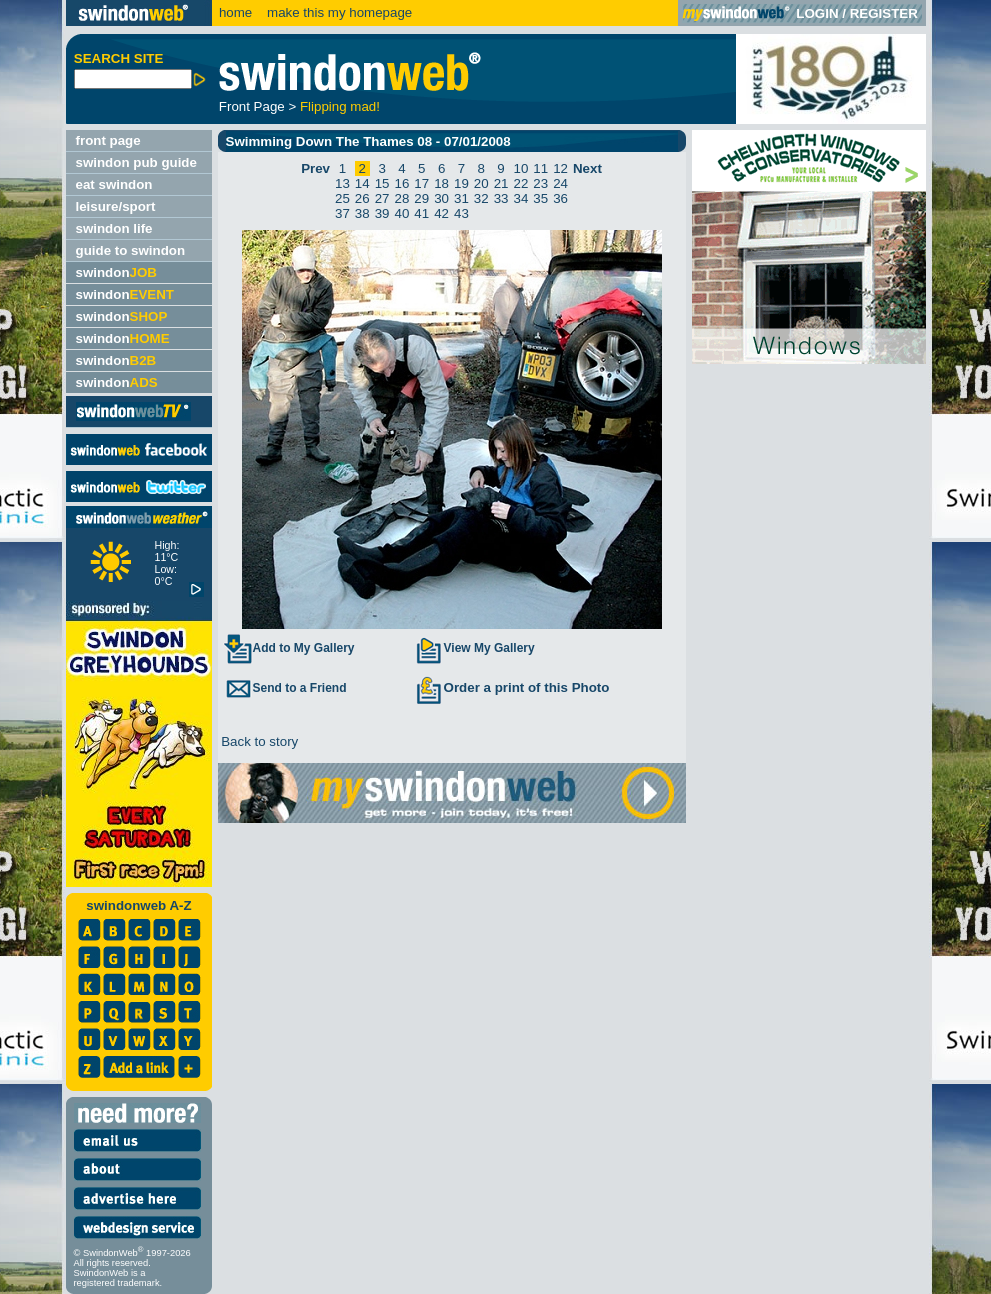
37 (342, 213)
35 (540, 198)
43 (461, 213)
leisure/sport (116, 206)
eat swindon (114, 184)
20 (481, 183)
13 (342, 183)
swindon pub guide (136, 162)
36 (560, 198)
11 (540, 168)
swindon (116, 272)
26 (362, 198)
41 (421, 213)
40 (402, 213)
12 (560, 168)
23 (540, 183)
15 (382, 183)
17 (421, 183)
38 (362, 213)
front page (108, 140)
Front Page (252, 106)
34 (520, 198)
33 (501, 198)
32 (481, 198)
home (235, 12)
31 (461, 198)
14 (362, 183)
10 (520, 168)
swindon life (114, 228)
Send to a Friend (285, 688)
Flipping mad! (340, 106)
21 (501, 183)
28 (402, 198)
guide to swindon (131, 250)
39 (382, 213)
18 (441, 183)
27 (382, 198)
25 (342, 198)
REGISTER (884, 13)
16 (402, 183)
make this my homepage (337, 12)
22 (520, 183)
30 (441, 198)
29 (421, 198)
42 (441, 213)
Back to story (258, 741)
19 (461, 183)
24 (560, 183)
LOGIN (817, 13)
